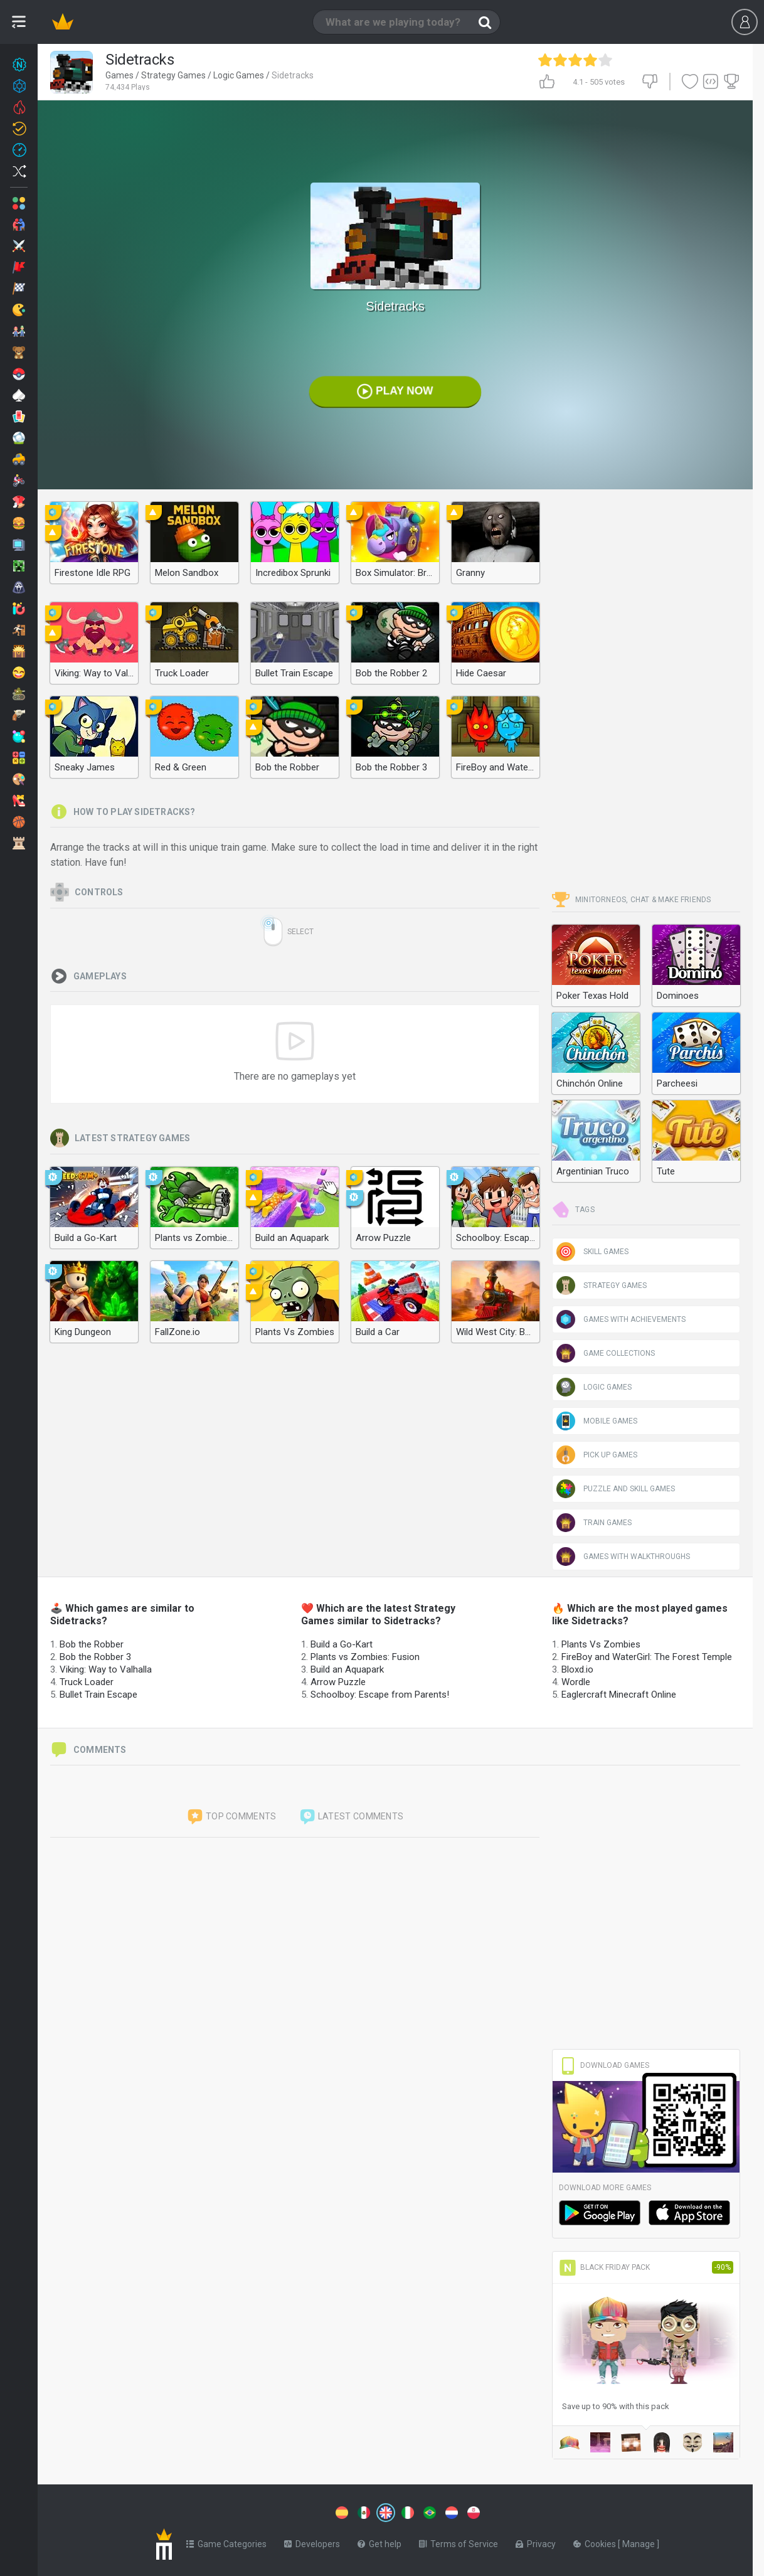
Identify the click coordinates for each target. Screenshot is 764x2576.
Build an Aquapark (347, 1669)
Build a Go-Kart (341, 1644)
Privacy (536, 2541)
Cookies (595, 2541)
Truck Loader (87, 1682)
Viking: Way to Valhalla (106, 1669)
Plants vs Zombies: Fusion (365, 1657)
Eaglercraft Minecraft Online (618, 1694)
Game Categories (226, 2541)
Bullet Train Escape (98, 1694)
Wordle (575, 1682)
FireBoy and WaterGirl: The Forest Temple (646, 1657)
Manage (639, 2541)
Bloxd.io (577, 1669)
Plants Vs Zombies (600, 1644)
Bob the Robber (92, 1644)
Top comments (231, 1817)
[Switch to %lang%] (271, 2511)
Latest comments (351, 1817)
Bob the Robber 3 (95, 1657)
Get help (379, 2541)
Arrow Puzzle (338, 1682)
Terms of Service (458, 2541)
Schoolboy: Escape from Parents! (379, 1694)
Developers (312, 2541)
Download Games (604, 2065)
